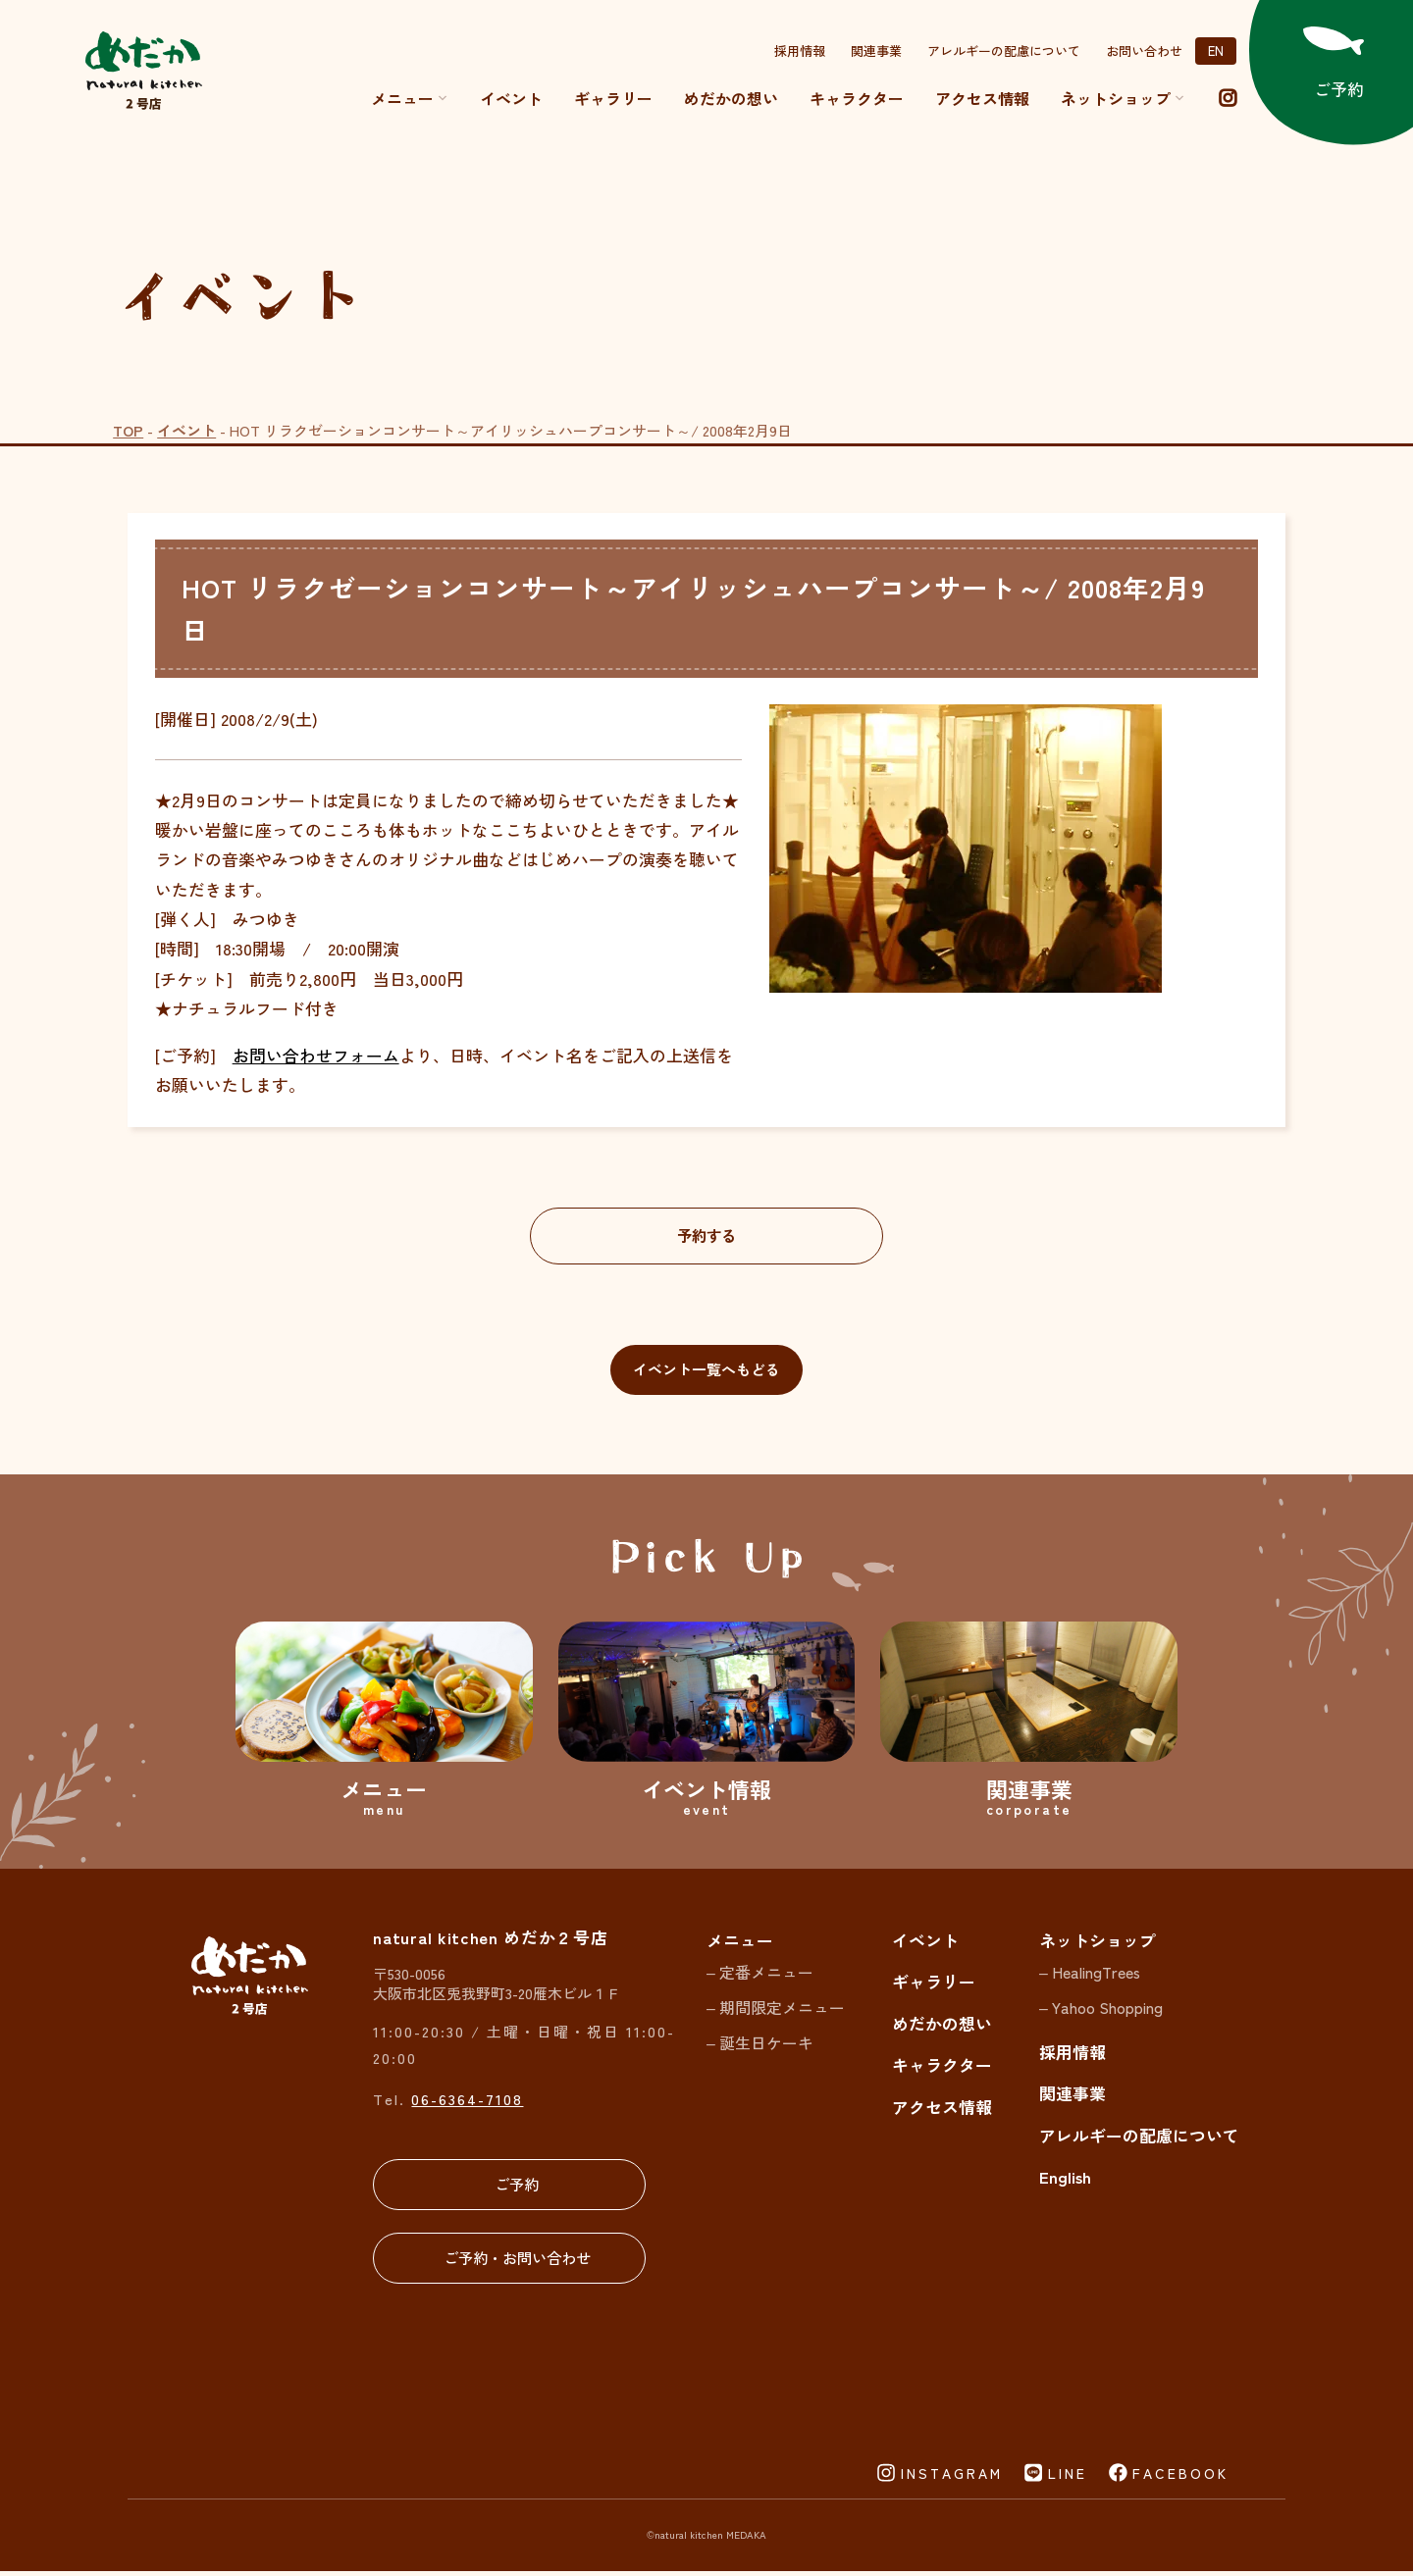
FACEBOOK (1180, 2479)
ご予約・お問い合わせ (510, 2261)
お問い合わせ (1144, 50)
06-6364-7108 (467, 2102)
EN (1216, 50)
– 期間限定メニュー (775, 2011)
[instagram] (1227, 98)
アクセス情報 (982, 98)
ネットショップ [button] (1123, 98)
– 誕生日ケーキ (759, 2046)
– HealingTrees (1089, 1976)
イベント (511, 98)
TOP (128, 430)
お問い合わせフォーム (316, 1055)
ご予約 (510, 2187)
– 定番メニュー (759, 1976)
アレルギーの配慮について (1003, 50)
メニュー (409, 98)
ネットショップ (1097, 1944)
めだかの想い (731, 98)
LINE (1067, 2479)
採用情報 (799, 50)
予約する (706, 1236)
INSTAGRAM (952, 2479)
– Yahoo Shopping (1101, 2011)
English (1065, 2180)
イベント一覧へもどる (706, 1372)
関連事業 (876, 50)
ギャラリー (613, 98)
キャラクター (857, 98)
